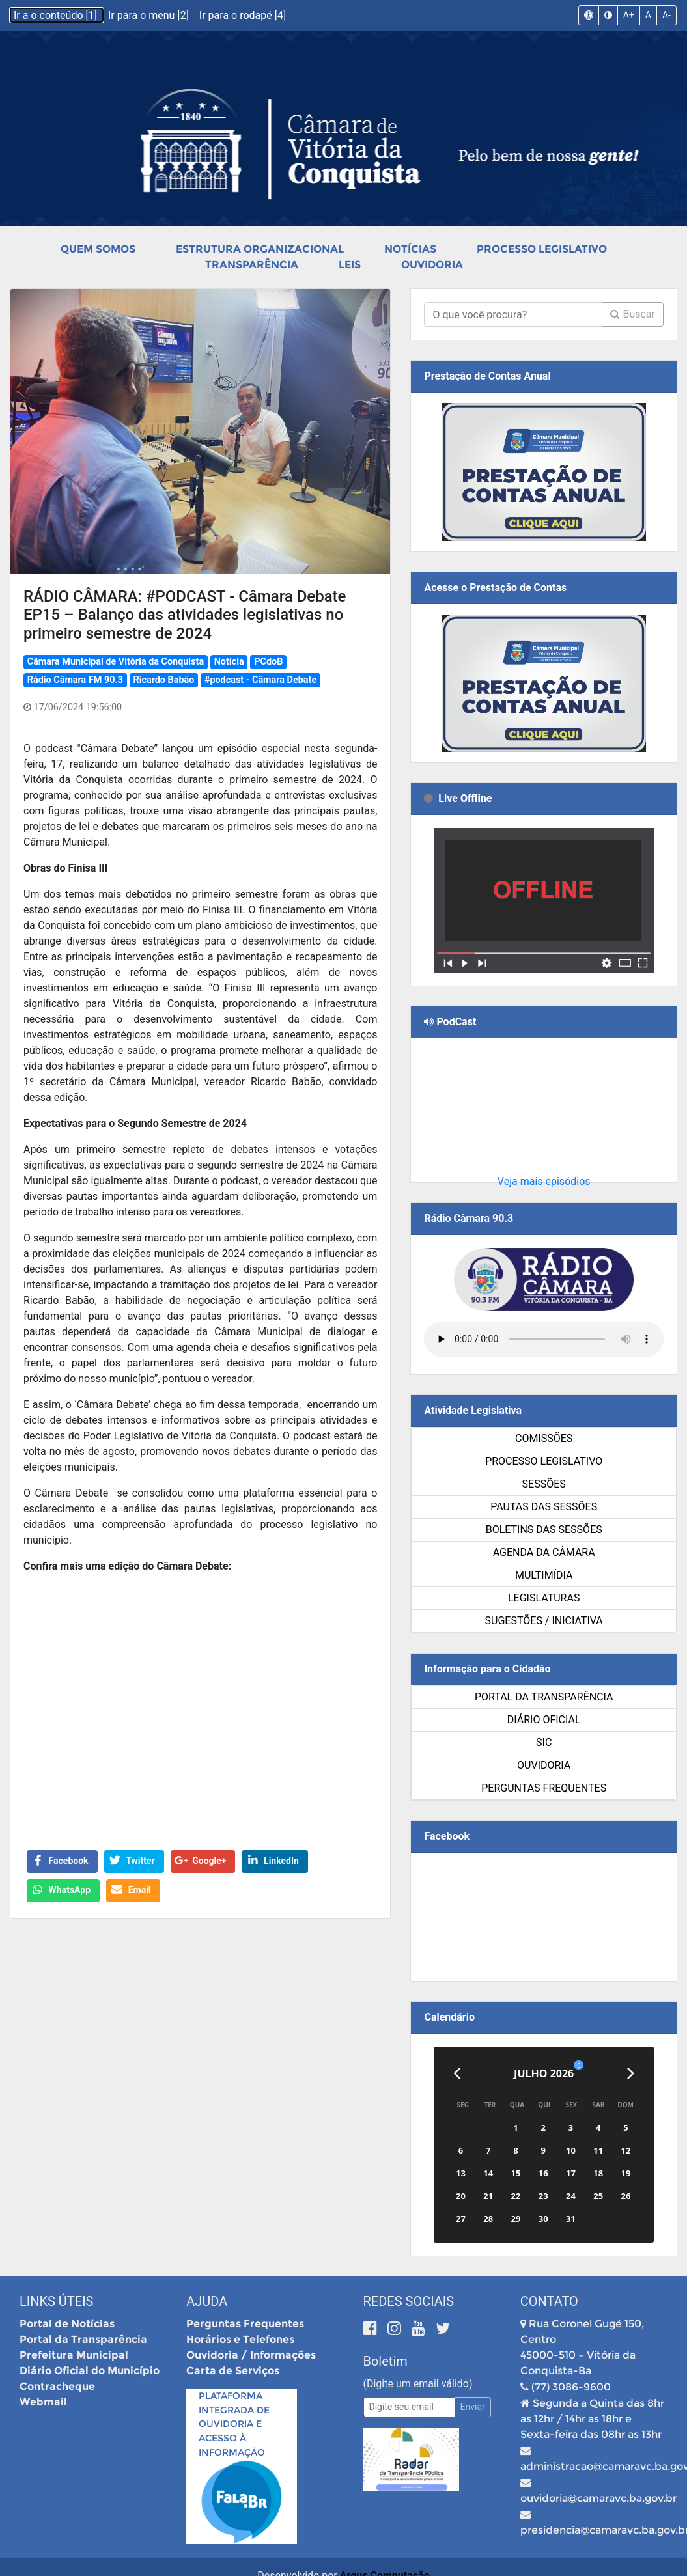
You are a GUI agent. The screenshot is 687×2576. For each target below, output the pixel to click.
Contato (549, 2301)
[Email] (409, 2407)
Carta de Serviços (232, 2370)
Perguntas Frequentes (543, 1788)
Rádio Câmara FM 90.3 (75, 680)
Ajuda (206, 2301)
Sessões (544, 1484)
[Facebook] (372, 2328)
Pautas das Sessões (543, 1507)
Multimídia (543, 1575)
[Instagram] (396, 2328)
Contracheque (57, 2386)
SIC (544, 1742)
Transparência (251, 264)
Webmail (43, 2402)
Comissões (543, 1438)
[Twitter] (443, 2328)
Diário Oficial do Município (90, 2370)
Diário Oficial (544, 1719)
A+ (628, 15)
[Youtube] (420, 2328)
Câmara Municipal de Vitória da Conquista (115, 661)
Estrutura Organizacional (260, 249)
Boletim (385, 2361)
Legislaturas (544, 1598)
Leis (350, 264)
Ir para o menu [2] (149, 15)
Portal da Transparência (544, 1697)
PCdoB (268, 661)
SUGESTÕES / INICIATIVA (544, 1620)
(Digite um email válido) (418, 2383)
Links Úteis (56, 2301)
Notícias (410, 249)
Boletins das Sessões (544, 1529)
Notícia (229, 661)
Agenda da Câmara (544, 1552)
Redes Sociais (409, 2301)
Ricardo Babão (163, 680)
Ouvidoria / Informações (251, 2355)
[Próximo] (630, 2073)
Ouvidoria (432, 264)
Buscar (632, 314)
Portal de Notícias (67, 2324)
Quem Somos (98, 249)
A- (666, 15)
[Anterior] (456, 2073)
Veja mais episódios (544, 1181)
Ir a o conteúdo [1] (57, 15)
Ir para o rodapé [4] (242, 15)
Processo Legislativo (542, 249)
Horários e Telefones (240, 2339)
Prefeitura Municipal (74, 2355)
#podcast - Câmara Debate (260, 680)
